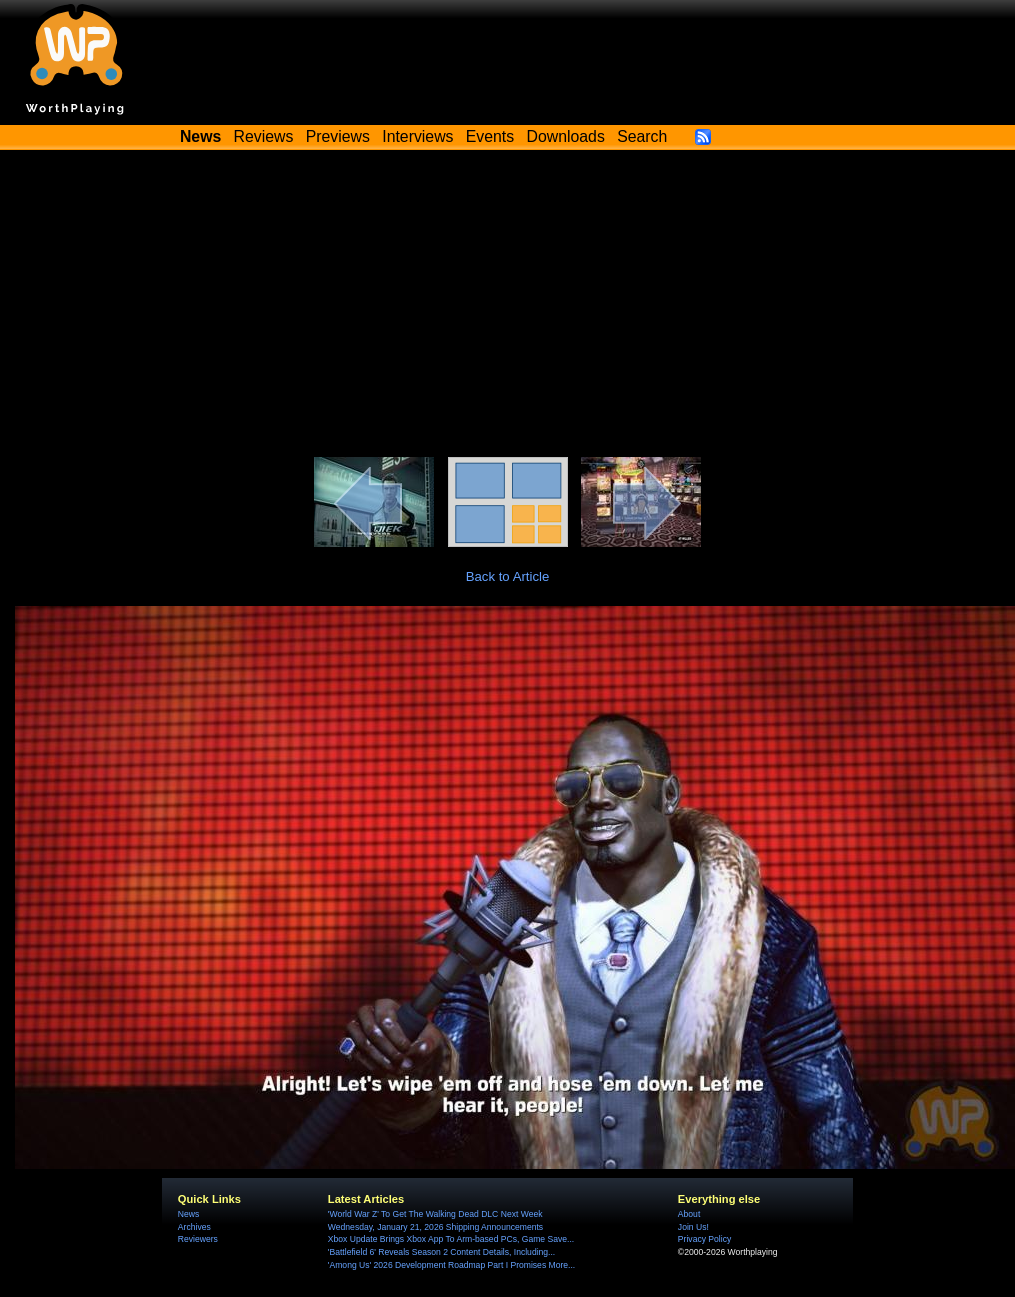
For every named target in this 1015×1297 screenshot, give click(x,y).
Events (490, 136)
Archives (194, 1227)
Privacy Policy (704, 1239)
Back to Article (508, 576)
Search (642, 136)
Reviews (264, 136)
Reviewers (198, 1239)
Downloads (566, 136)
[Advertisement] (508, 307)
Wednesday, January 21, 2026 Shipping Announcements (435, 1227)
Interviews (417, 136)
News (188, 1214)
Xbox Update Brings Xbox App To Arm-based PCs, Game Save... (451, 1239)
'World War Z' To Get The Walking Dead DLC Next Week (435, 1214)
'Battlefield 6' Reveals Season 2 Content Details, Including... (441, 1252)
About (689, 1214)
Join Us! (693, 1227)
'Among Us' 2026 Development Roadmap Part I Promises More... (451, 1265)
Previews (338, 136)
